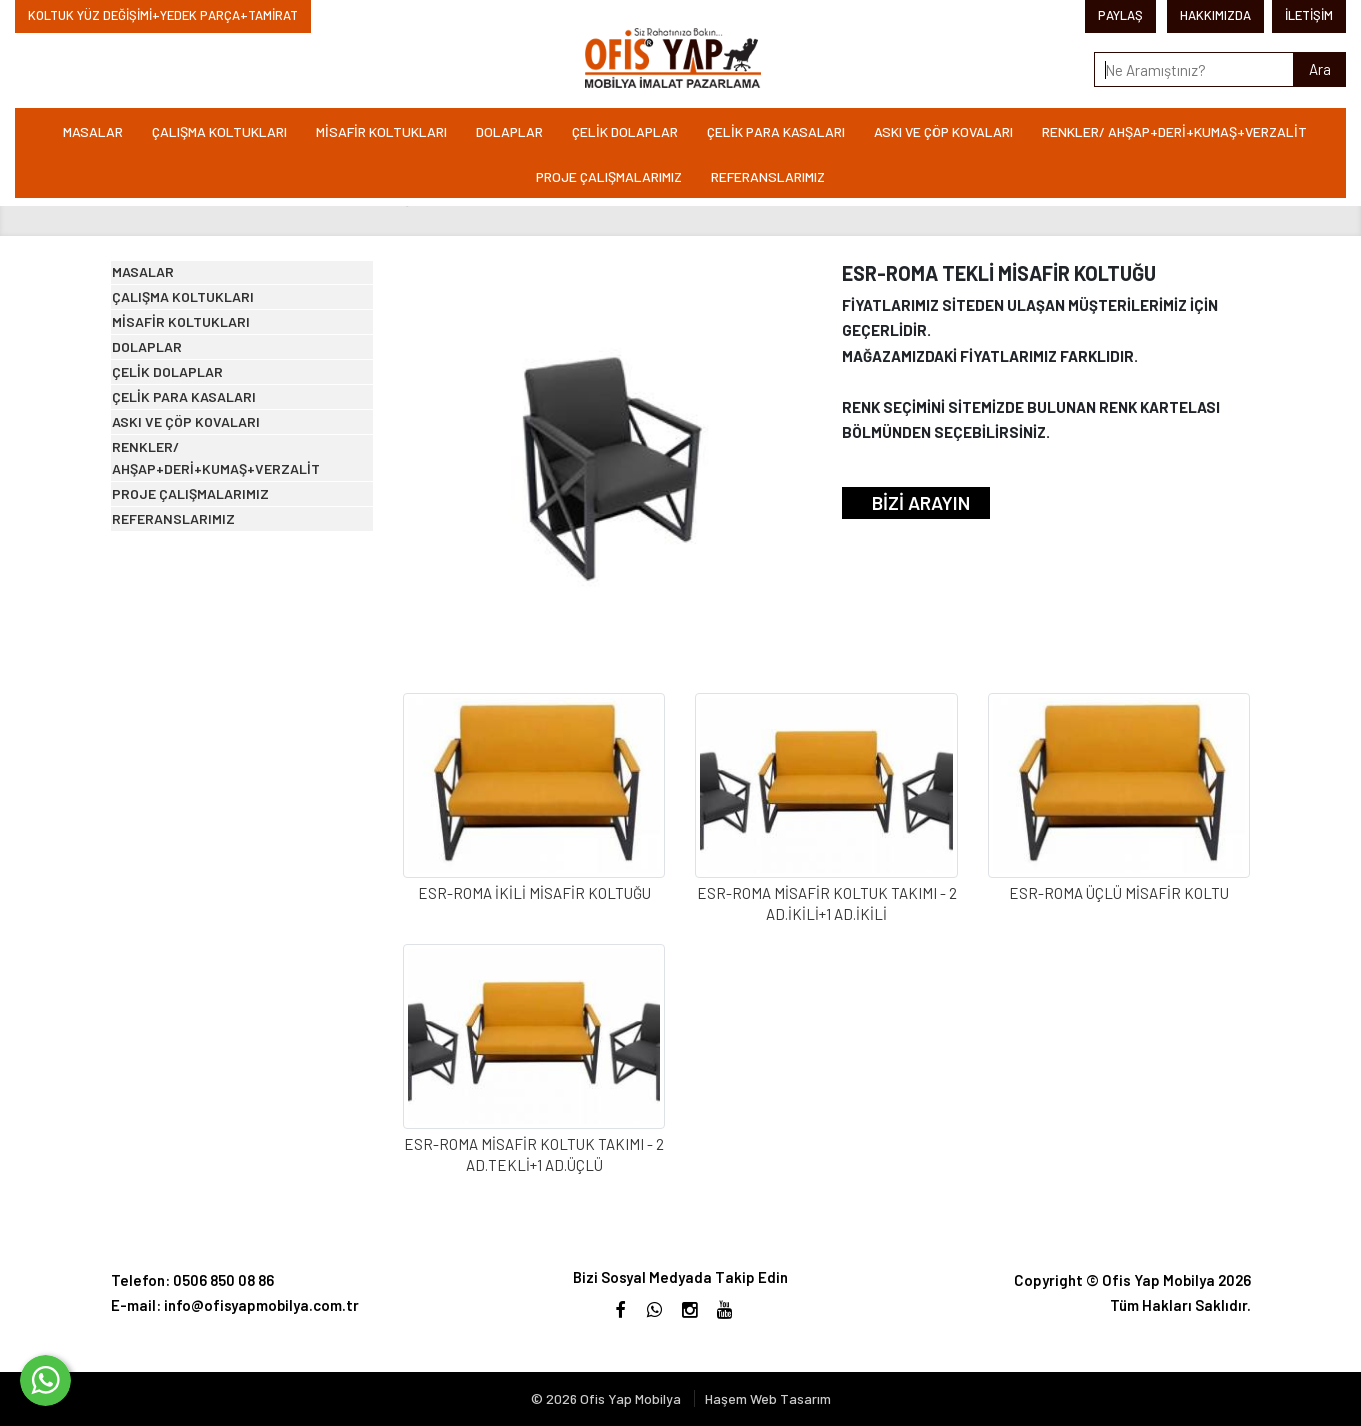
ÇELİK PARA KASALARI (776, 131)
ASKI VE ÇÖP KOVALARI (943, 131)
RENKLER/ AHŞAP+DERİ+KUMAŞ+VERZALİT (1174, 131)
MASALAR (93, 131)
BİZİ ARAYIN (921, 502)
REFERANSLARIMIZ (768, 176)
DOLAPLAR (509, 131)
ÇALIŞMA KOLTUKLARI (219, 131)
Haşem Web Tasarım (768, 1398)
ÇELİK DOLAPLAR (625, 131)
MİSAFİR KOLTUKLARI (381, 131)
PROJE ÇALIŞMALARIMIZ (609, 176)
